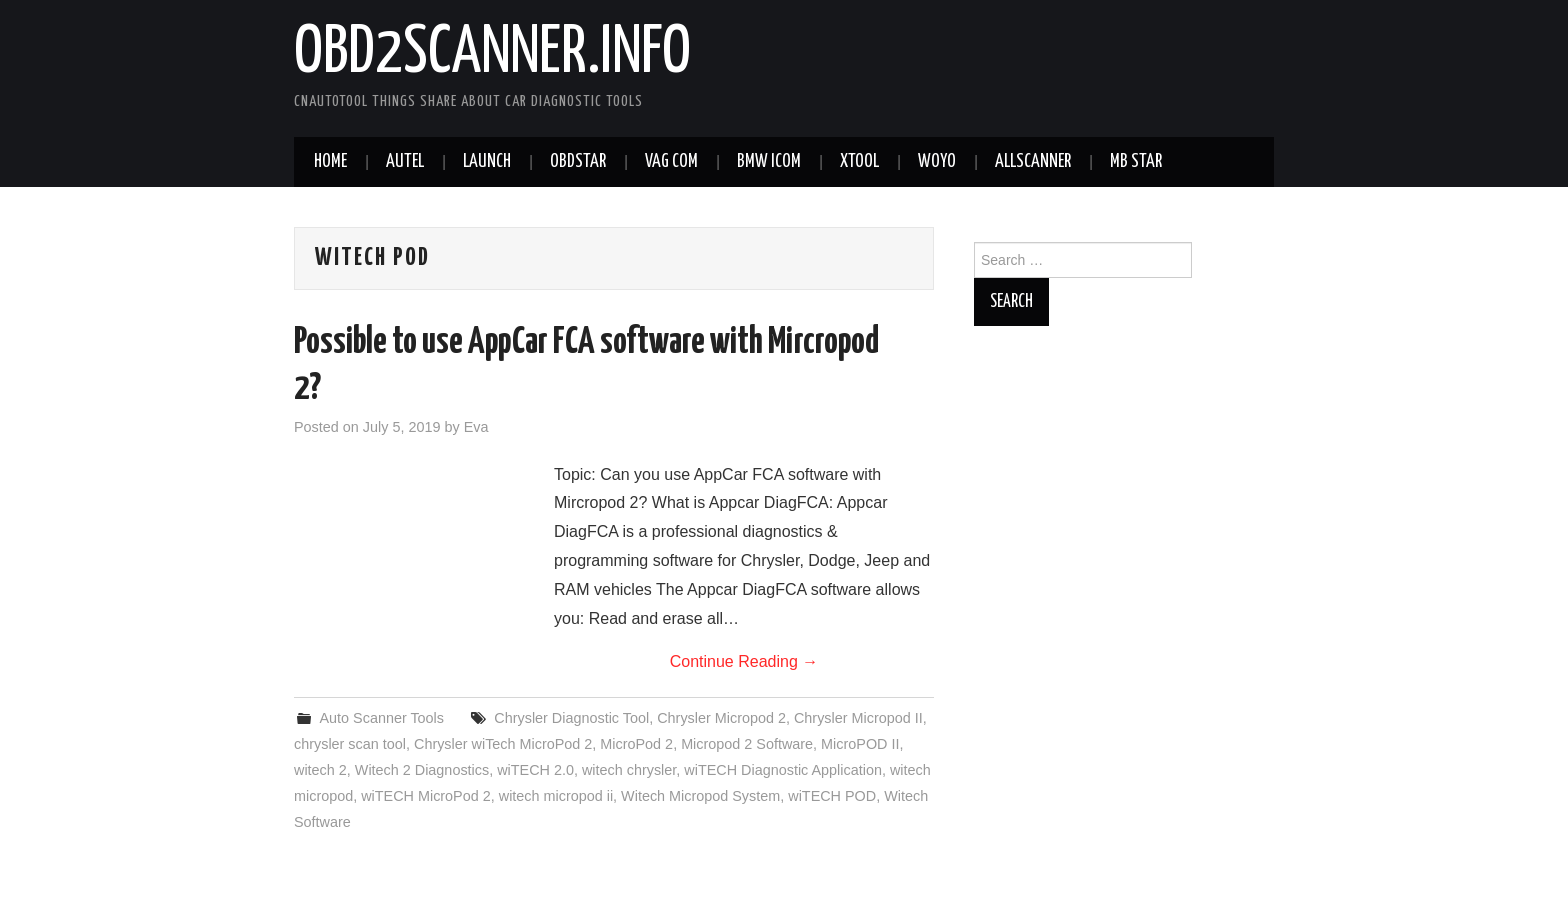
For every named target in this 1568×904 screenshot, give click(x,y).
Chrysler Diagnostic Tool (571, 718)
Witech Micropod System (700, 796)
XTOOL (859, 162)
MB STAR (1136, 162)
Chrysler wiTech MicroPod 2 (503, 744)
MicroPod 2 (636, 744)
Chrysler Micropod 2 (721, 718)
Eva (476, 427)
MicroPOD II (860, 744)
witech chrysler (629, 770)
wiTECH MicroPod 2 (426, 796)
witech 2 (320, 770)
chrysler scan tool (350, 744)
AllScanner (1033, 162)
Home (330, 162)
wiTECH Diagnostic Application (783, 770)
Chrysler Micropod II (858, 718)
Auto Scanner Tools (381, 718)
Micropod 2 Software (747, 744)
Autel (405, 162)
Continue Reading (744, 661)
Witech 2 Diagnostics (422, 770)
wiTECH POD (832, 796)
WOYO (937, 162)
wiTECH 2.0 (535, 770)
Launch (487, 162)
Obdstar (578, 162)
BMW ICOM (769, 162)
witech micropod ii (556, 796)
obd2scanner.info (492, 54)
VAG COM (671, 162)
